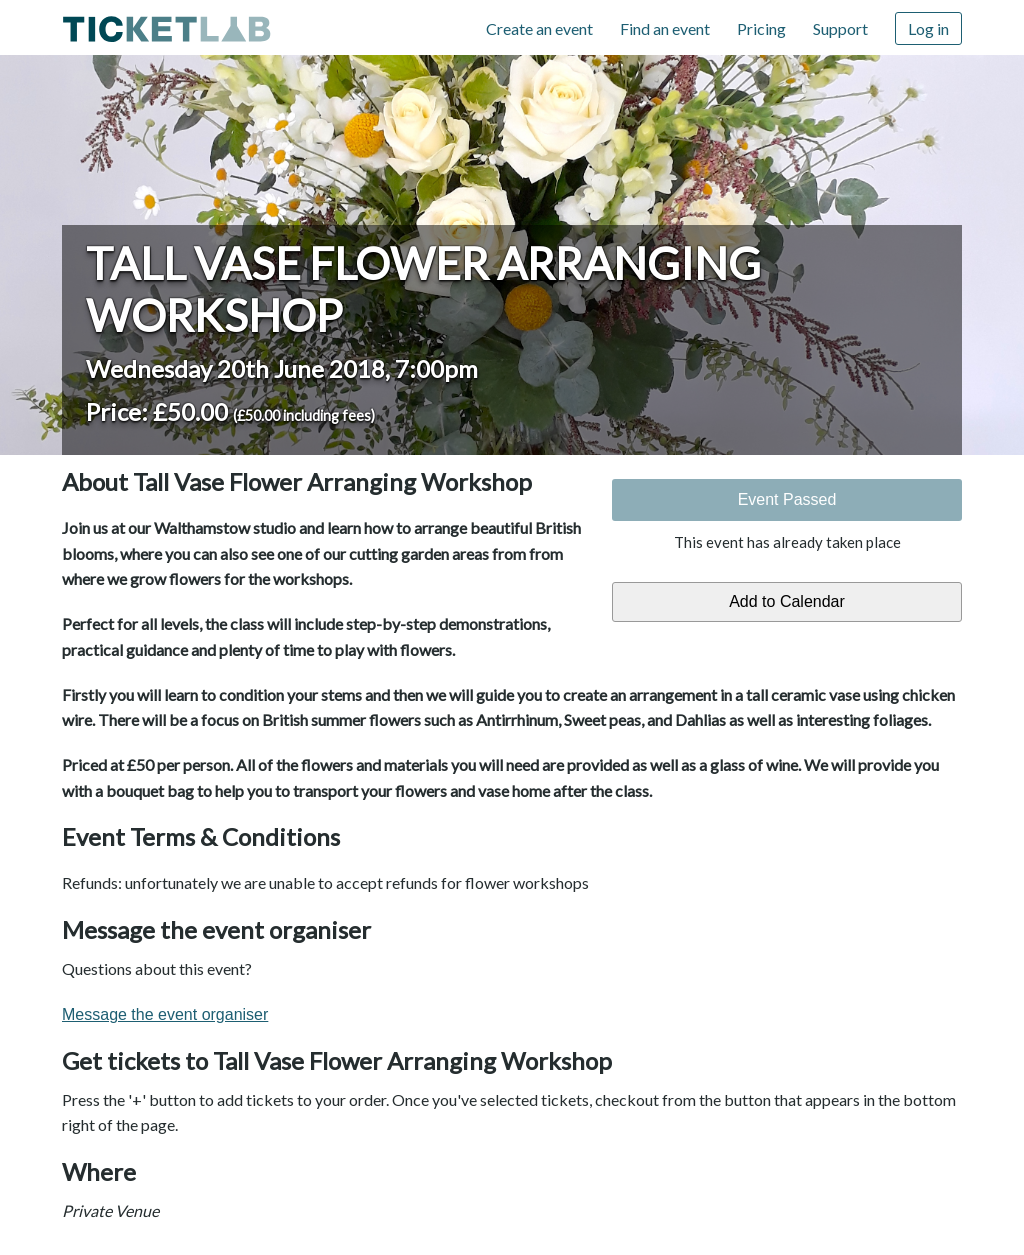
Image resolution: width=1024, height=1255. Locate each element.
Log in (928, 28)
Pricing (761, 28)
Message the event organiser (165, 1014)
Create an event (539, 28)
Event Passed (787, 499)
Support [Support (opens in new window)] (840, 28)
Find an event (665, 28)
